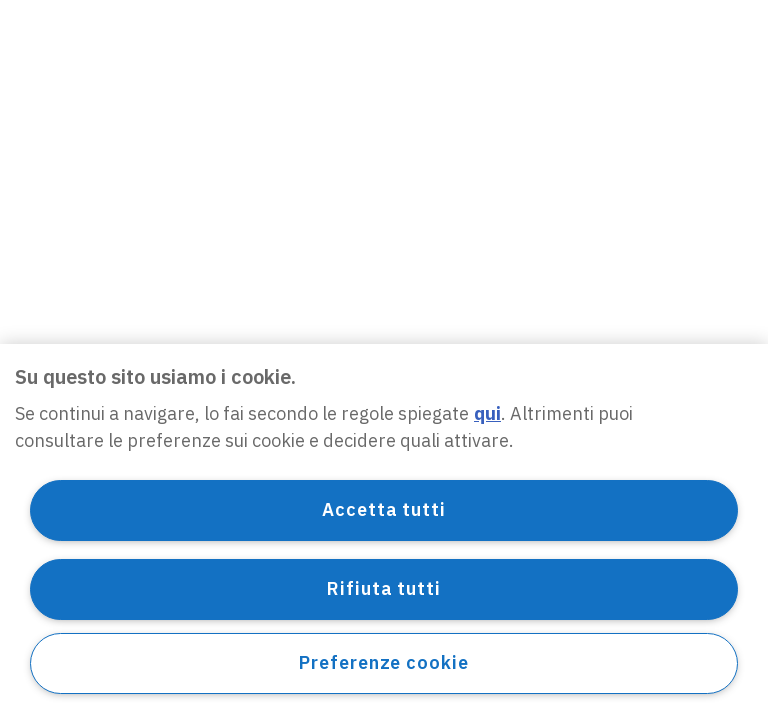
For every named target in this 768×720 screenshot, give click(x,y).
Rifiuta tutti (384, 588)
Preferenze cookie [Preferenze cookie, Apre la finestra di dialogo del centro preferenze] (383, 662)
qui (487, 413)
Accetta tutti (384, 509)
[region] (384, 532)
